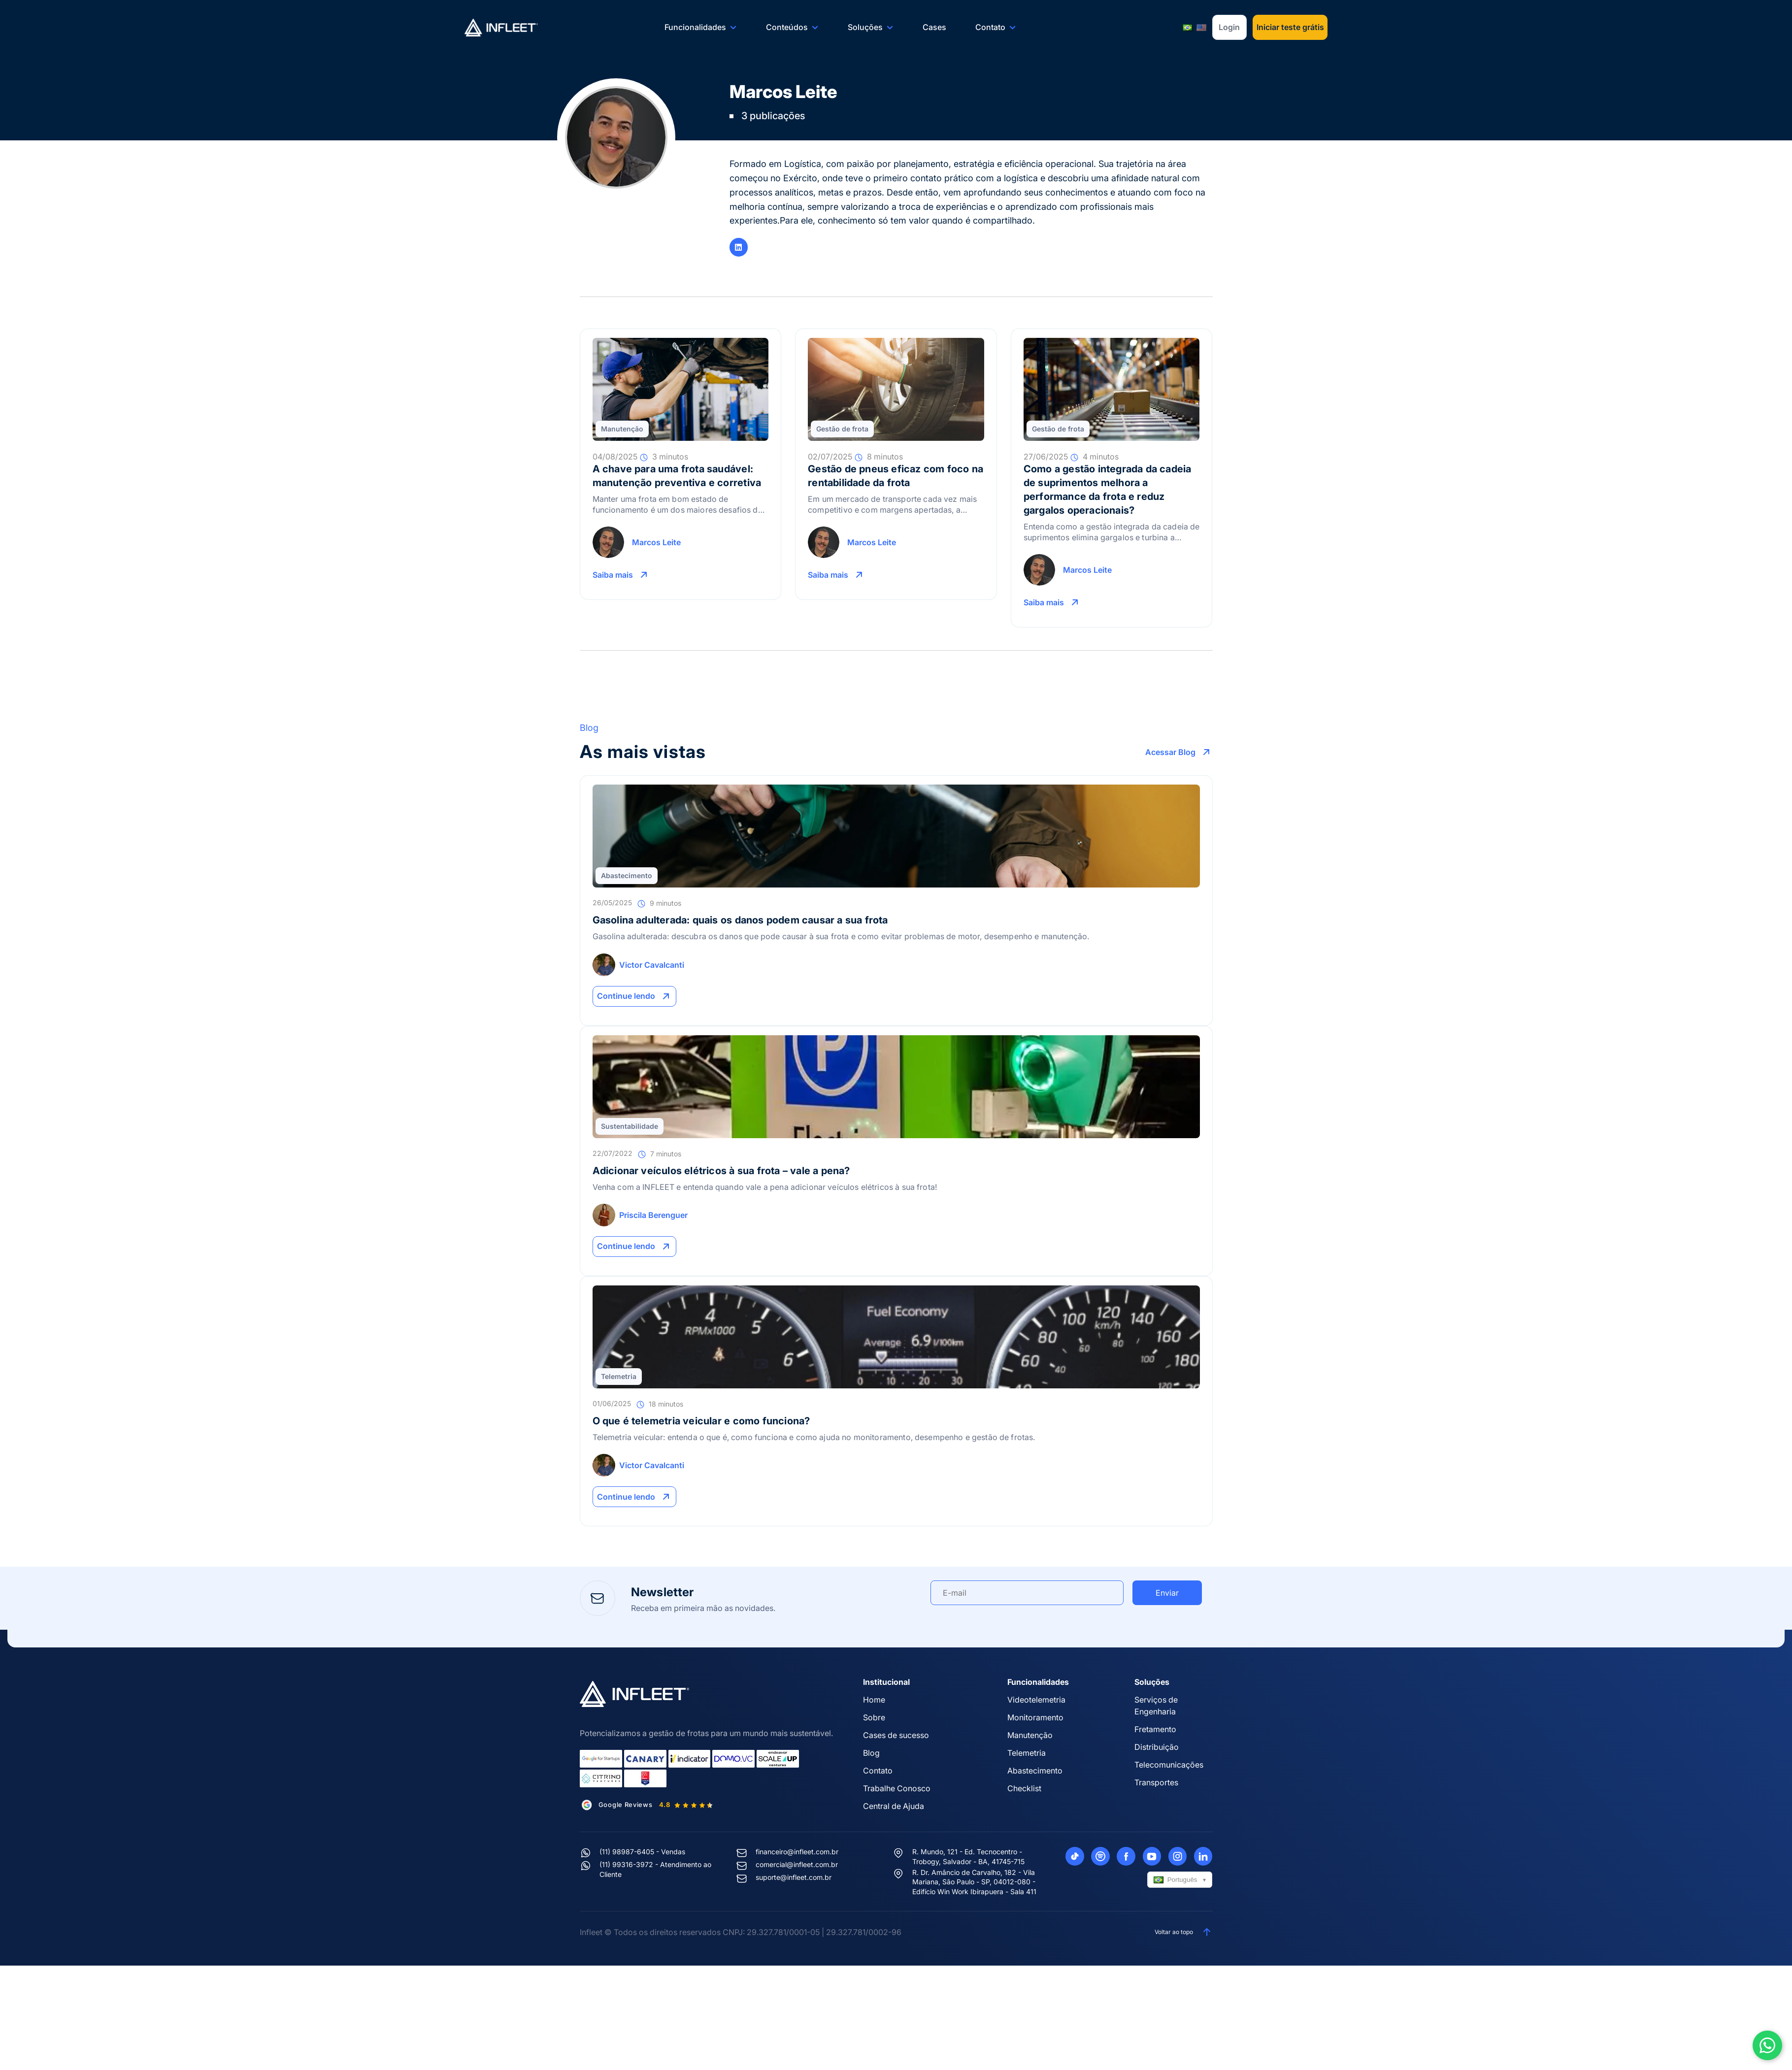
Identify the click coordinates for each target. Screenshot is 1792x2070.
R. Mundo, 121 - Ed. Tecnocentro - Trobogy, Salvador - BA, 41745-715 (968, 1856)
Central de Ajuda (893, 1806)
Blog (871, 1753)
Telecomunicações (1168, 1765)
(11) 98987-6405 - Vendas (642, 1851)
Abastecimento (626, 875)
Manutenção (622, 429)
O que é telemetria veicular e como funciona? (701, 1421)
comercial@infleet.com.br (797, 1864)
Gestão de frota (842, 429)
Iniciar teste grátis (1290, 27)
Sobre (874, 1717)
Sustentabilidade (629, 1126)
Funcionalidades (700, 27)
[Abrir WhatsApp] (1767, 2045)
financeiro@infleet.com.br (797, 1851)
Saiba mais (622, 575)
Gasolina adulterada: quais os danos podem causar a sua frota (740, 920)
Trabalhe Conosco (896, 1788)
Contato (995, 27)
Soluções (871, 27)
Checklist (1024, 1788)
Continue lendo (635, 996)
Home (874, 1700)
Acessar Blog (1178, 752)
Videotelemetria (1036, 1700)
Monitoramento (1035, 1717)
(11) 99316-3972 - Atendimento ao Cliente (655, 1869)
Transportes (1156, 1782)
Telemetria (618, 1376)
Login (1229, 27)
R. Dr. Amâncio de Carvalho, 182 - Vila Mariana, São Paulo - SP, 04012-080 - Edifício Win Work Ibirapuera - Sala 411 (974, 1882)
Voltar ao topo (1184, 1932)
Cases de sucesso (896, 1735)
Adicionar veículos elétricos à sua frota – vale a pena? (721, 1171)
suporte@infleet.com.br (793, 1877)
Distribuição (1156, 1747)
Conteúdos (792, 27)
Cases (934, 27)
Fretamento (1155, 1729)
